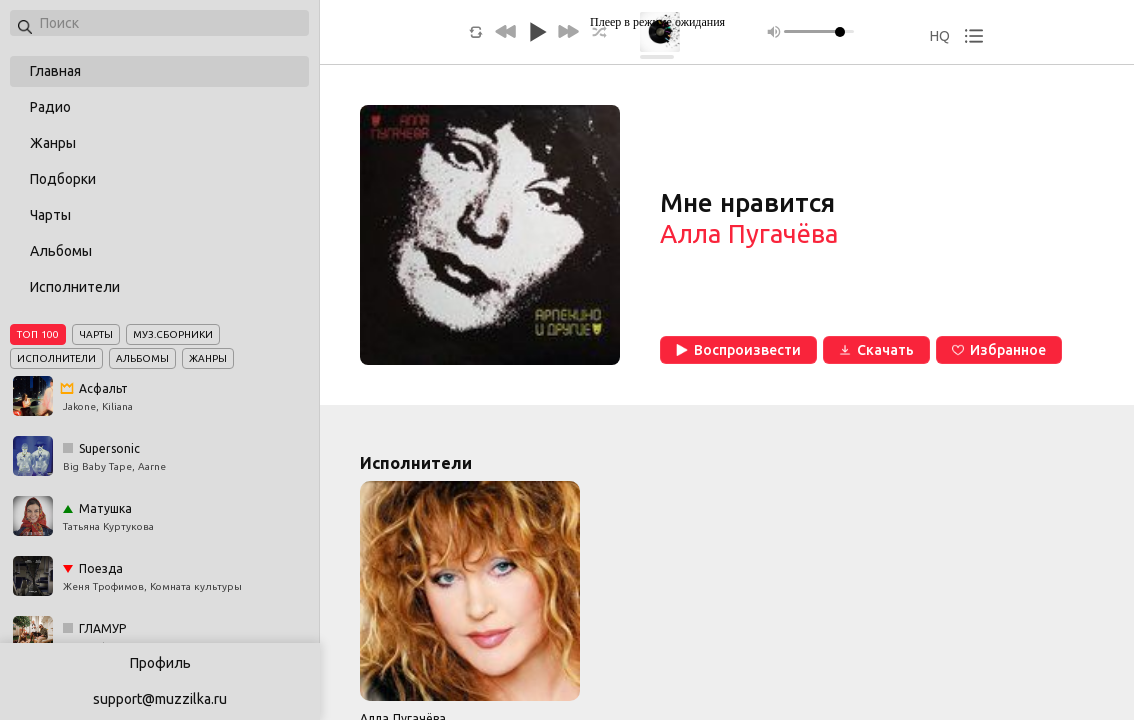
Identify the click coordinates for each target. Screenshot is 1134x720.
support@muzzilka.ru (160, 699)
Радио (50, 107)
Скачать (876, 350)
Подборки (63, 179)
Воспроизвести (738, 350)
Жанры (53, 143)
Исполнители (75, 287)
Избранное (999, 350)
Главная (55, 71)
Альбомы (61, 251)
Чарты (50, 215)
